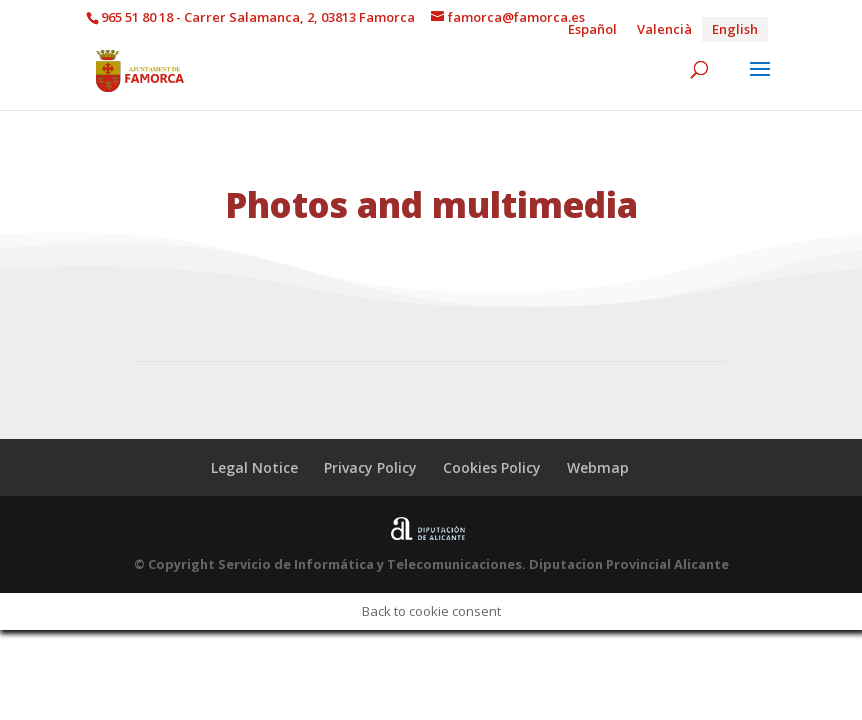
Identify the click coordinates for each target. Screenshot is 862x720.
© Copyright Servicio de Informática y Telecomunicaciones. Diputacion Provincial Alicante (431, 564)
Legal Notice (254, 467)
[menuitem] (592, 29)
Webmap (598, 467)
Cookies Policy (492, 467)
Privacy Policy (370, 467)
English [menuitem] (735, 29)
